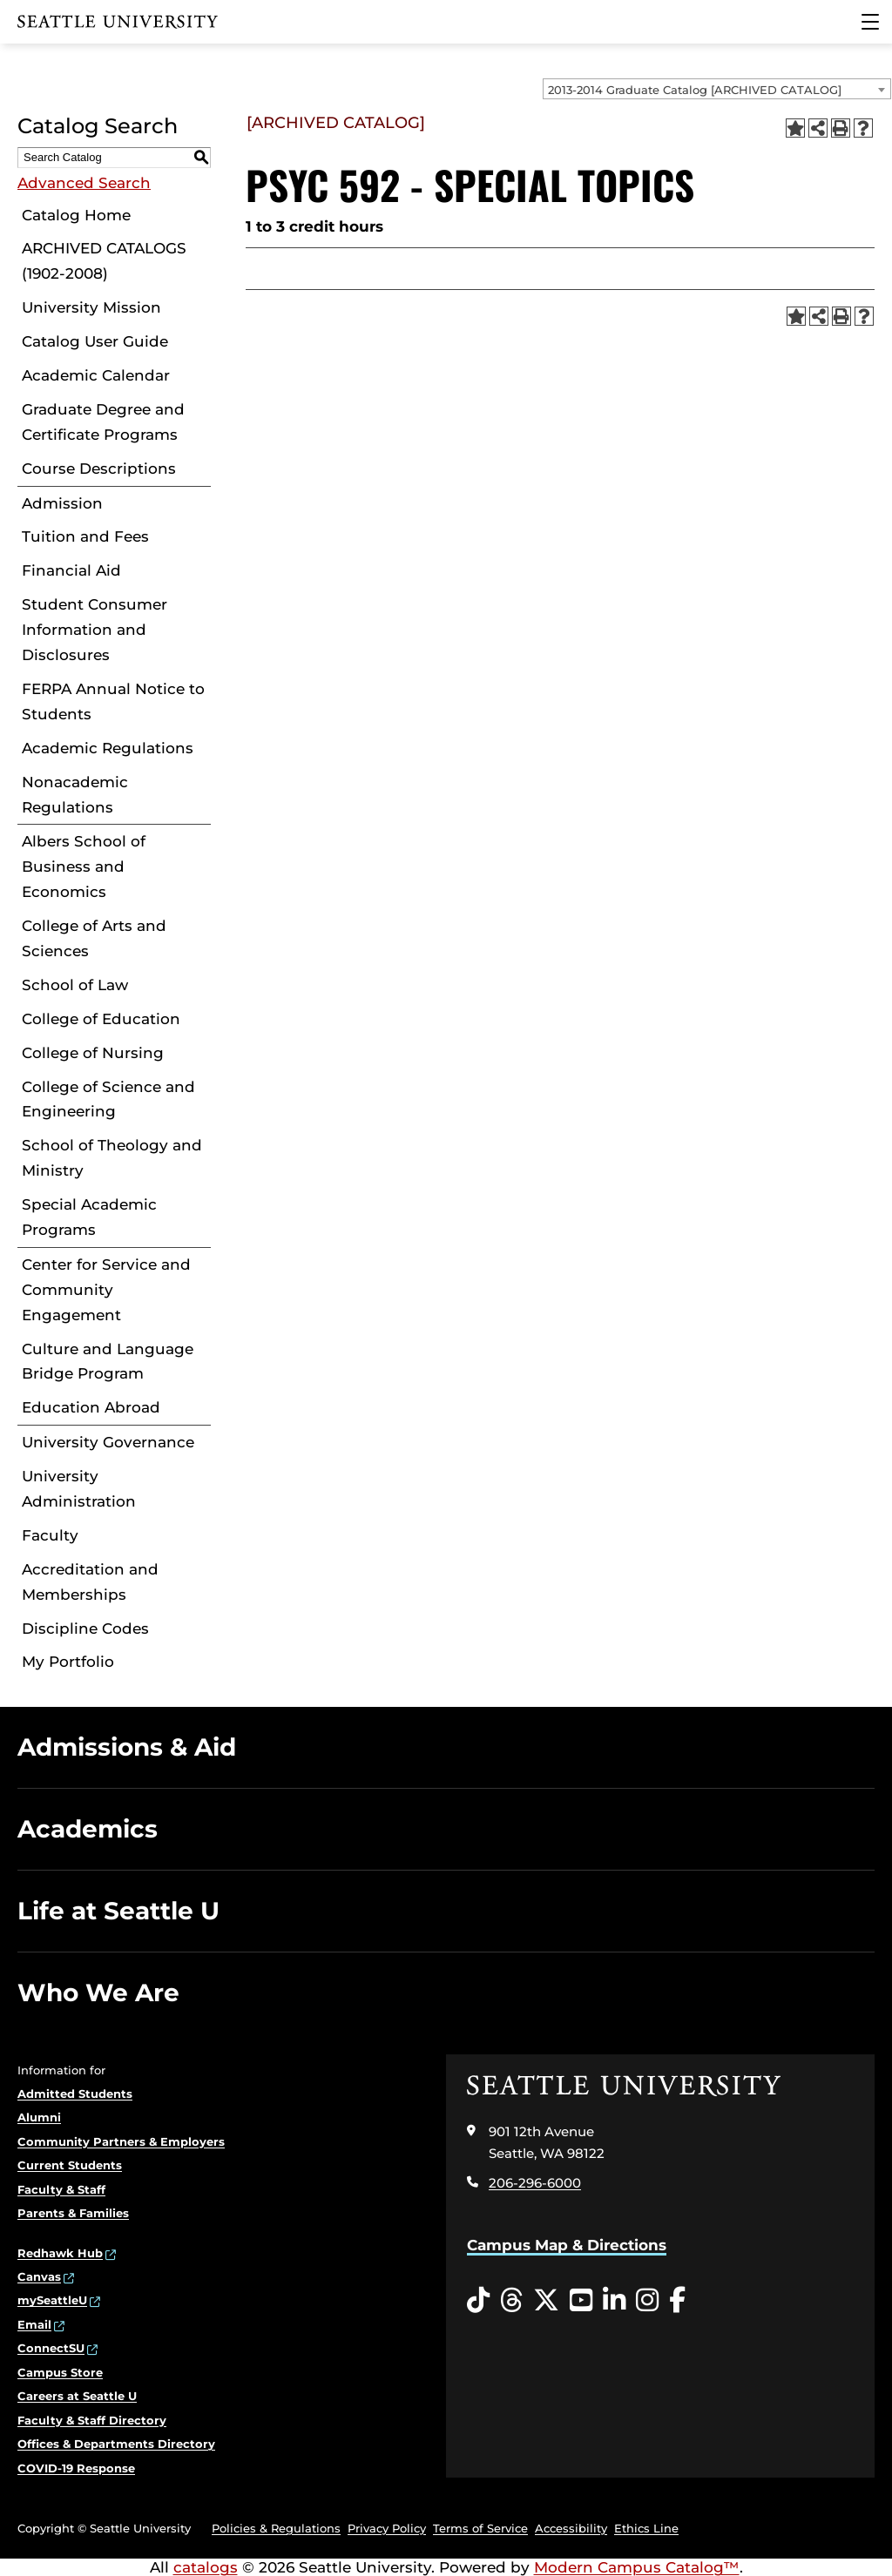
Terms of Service (480, 2528)
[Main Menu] (870, 22)
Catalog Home (76, 215)
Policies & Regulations (276, 2528)
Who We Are (98, 1992)
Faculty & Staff (61, 2189)
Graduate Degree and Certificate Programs (103, 422)
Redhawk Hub (60, 2253)
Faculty (50, 1535)
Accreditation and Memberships (90, 1582)
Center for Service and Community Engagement (106, 1290)
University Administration (79, 1488)
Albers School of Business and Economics (83, 866)
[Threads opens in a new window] (511, 2301)
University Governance (108, 1442)
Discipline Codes (85, 1628)
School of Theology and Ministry (112, 1157)
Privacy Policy (387, 2528)
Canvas (39, 2276)
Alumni (39, 2117)
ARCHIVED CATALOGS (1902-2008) (104, 260)
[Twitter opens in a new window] (546, 2301)
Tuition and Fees (85, 536)
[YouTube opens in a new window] (581, 2301)
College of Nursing (93, 1053)
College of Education (101, 1019)
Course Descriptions (99, 468)
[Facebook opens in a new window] (677, 2301)
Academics (87, 1829)
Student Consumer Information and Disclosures (94, 630)
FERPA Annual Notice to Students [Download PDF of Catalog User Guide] (113, 701)
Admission (62, 503)
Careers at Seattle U (77, 2396)
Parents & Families (73, 2213)
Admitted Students (74, 2094)
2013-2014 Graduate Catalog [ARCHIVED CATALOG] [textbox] (694, 90)
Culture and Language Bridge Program (107, 1361)
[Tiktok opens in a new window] (478, 2301)
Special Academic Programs (89, 1217)
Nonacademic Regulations (75, 794)
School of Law (75, 985)
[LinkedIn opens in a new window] (614, 2301)
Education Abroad (91, 1407)
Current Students (69, 2165)
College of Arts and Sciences (94, 938)
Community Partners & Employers (121, 2141)
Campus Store (60, 2372)
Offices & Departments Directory (116, 2444)
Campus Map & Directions (566, 2245)
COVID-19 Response (76, 2468)
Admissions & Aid (126, 1747)
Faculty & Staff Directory (91, 2420)
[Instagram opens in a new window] (647, 2301)
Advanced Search (84, 183)
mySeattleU (52, 2300)
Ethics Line (646, 2528)
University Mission (91, 307)
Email (34, 2324)
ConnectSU (50, 2348)
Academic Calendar (96, 375)
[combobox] (717, 88)
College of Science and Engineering (108, 1099)
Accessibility (571, 2528)
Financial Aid (71, 570)
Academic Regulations (107, 748)
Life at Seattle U (118, 1910)
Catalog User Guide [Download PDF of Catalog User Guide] (95, 341)
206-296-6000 (535, 2183)
